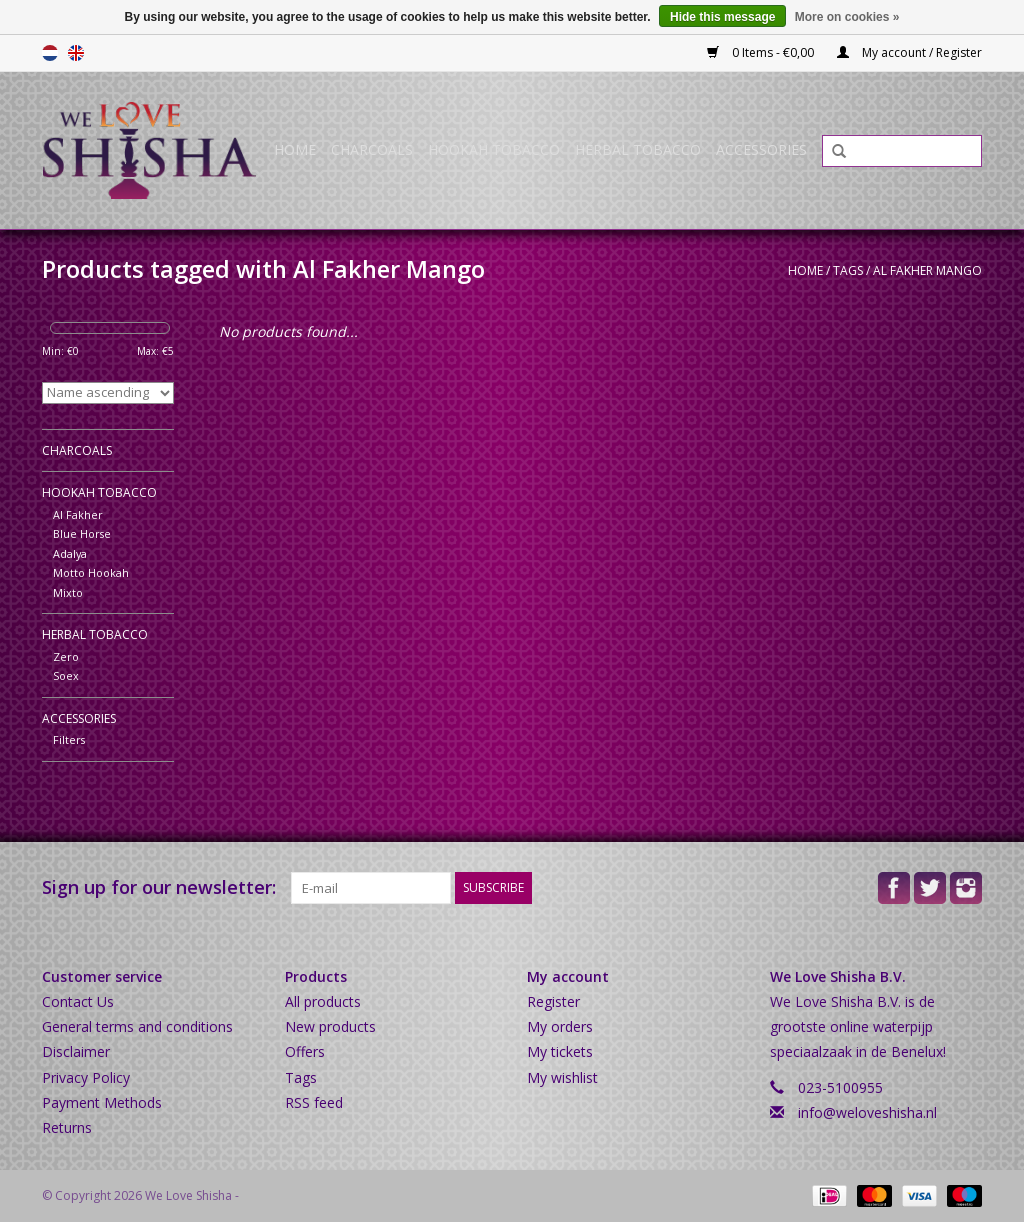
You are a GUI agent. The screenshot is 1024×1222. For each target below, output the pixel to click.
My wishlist (562, 1077)
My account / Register (909, 52)
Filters (69, 739)
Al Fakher (78, 514)
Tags (848, 270)
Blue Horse (82, 533)
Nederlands (50, 53)
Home (295, 149)
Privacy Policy (86, 1077)
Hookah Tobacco (494, 149)
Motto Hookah (91, 572)
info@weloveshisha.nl (867, 1112)
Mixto (68, 592)
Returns (67, 1127)
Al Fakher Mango (927, 270)
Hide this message (722, 17)
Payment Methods (102, 1102)
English (76, 53)
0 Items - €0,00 (762, 52)
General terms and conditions (137, 1026)
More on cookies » (847, 17)
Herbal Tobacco (638, 149)
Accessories (761, 149)
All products (323, 1001)
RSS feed (314, 1102)
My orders (560, 1026)
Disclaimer (76, 1051)
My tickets (560, 1051)
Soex (66, 675)
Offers (305, 1051)
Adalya (70, 553)
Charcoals (372, 149)
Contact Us (78, 1001)
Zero (66, 656)
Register (553, 1001)
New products (330, 1026)
